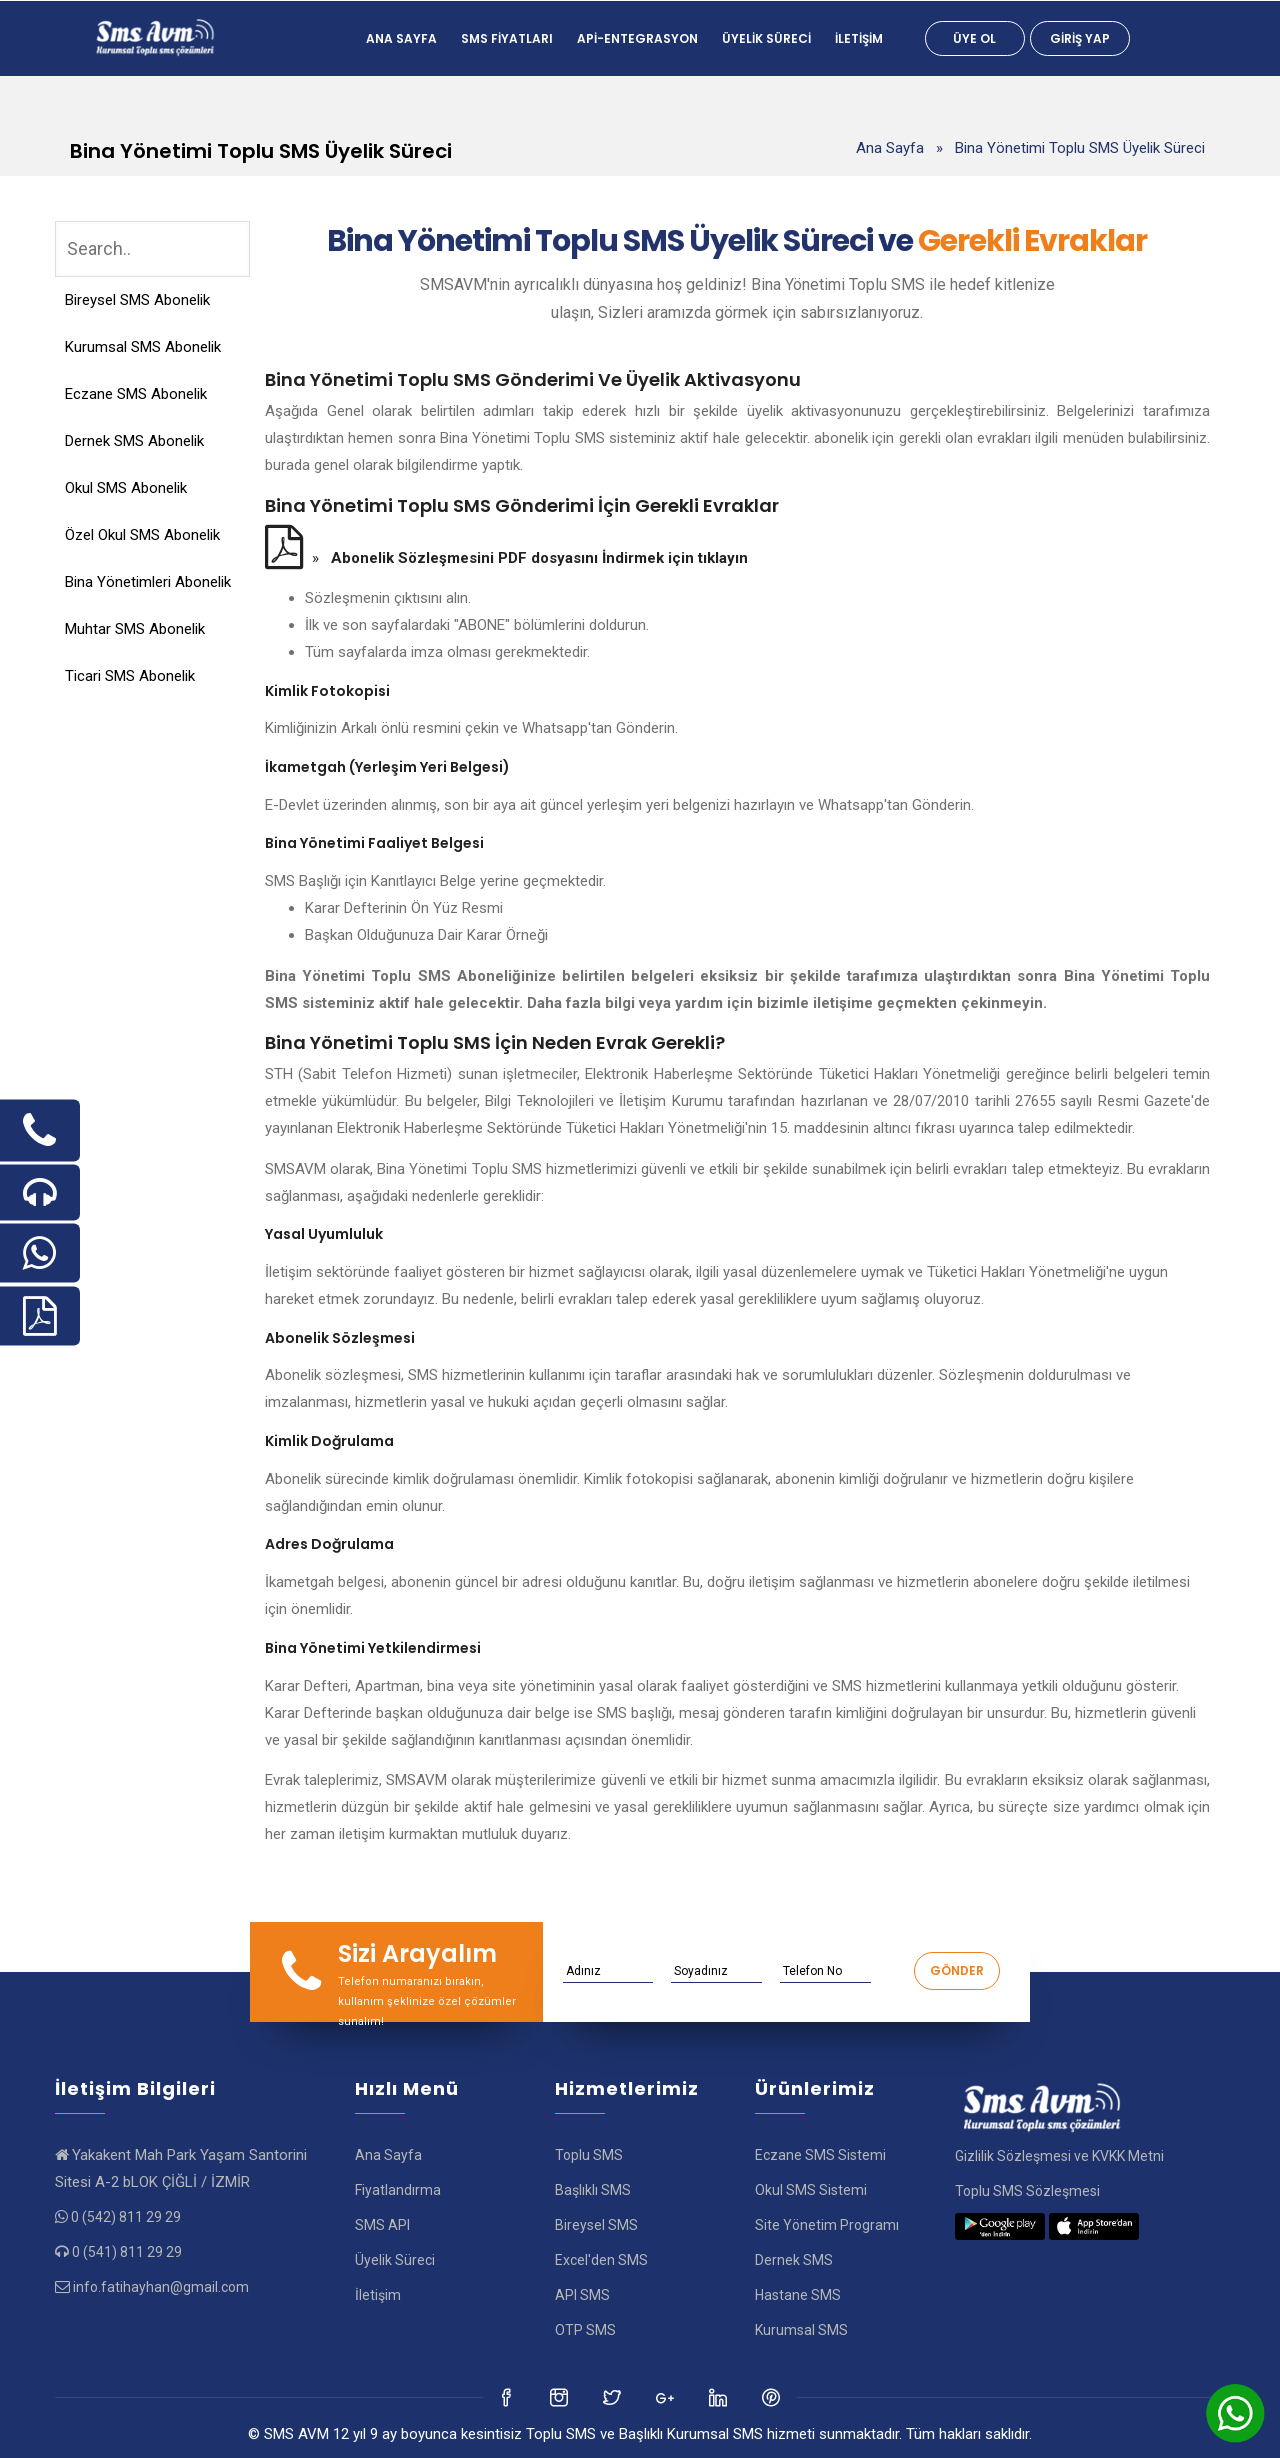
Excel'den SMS (601, 2260)
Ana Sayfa (401, 38)
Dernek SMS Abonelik (134, 441)
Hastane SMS (798, 2295)
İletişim (859, 38)
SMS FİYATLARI (507, 38)
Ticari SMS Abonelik (130, 676)
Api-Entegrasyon (637, 38)
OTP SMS (585, 2330)
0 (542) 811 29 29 (126, 2217)
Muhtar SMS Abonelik (135, 629)
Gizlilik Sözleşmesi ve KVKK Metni (1059, 2156)
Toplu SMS (589, 2155)
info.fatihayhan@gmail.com (161, 2287)
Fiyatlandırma (398, 2190)
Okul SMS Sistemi (811, 2190)
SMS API (382, 2225)
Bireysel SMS (596, 2225)
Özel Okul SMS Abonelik (142, 535)
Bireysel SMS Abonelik (137, 300)
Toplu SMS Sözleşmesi (1027, 2191)
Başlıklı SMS (593, 2190)
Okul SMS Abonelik (126, 488)
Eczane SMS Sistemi (820, 2155)
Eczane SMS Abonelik (136, 394)
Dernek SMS (794, 2260)
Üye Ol (974, 38)
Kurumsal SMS (801, 2330)
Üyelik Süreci (766, 38)
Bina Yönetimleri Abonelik (148, 582)
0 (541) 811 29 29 (127, 2252)
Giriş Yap (1080, 38)
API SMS (582, 2295)
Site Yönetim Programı (827, 2225)
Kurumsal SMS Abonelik (143, 347)
